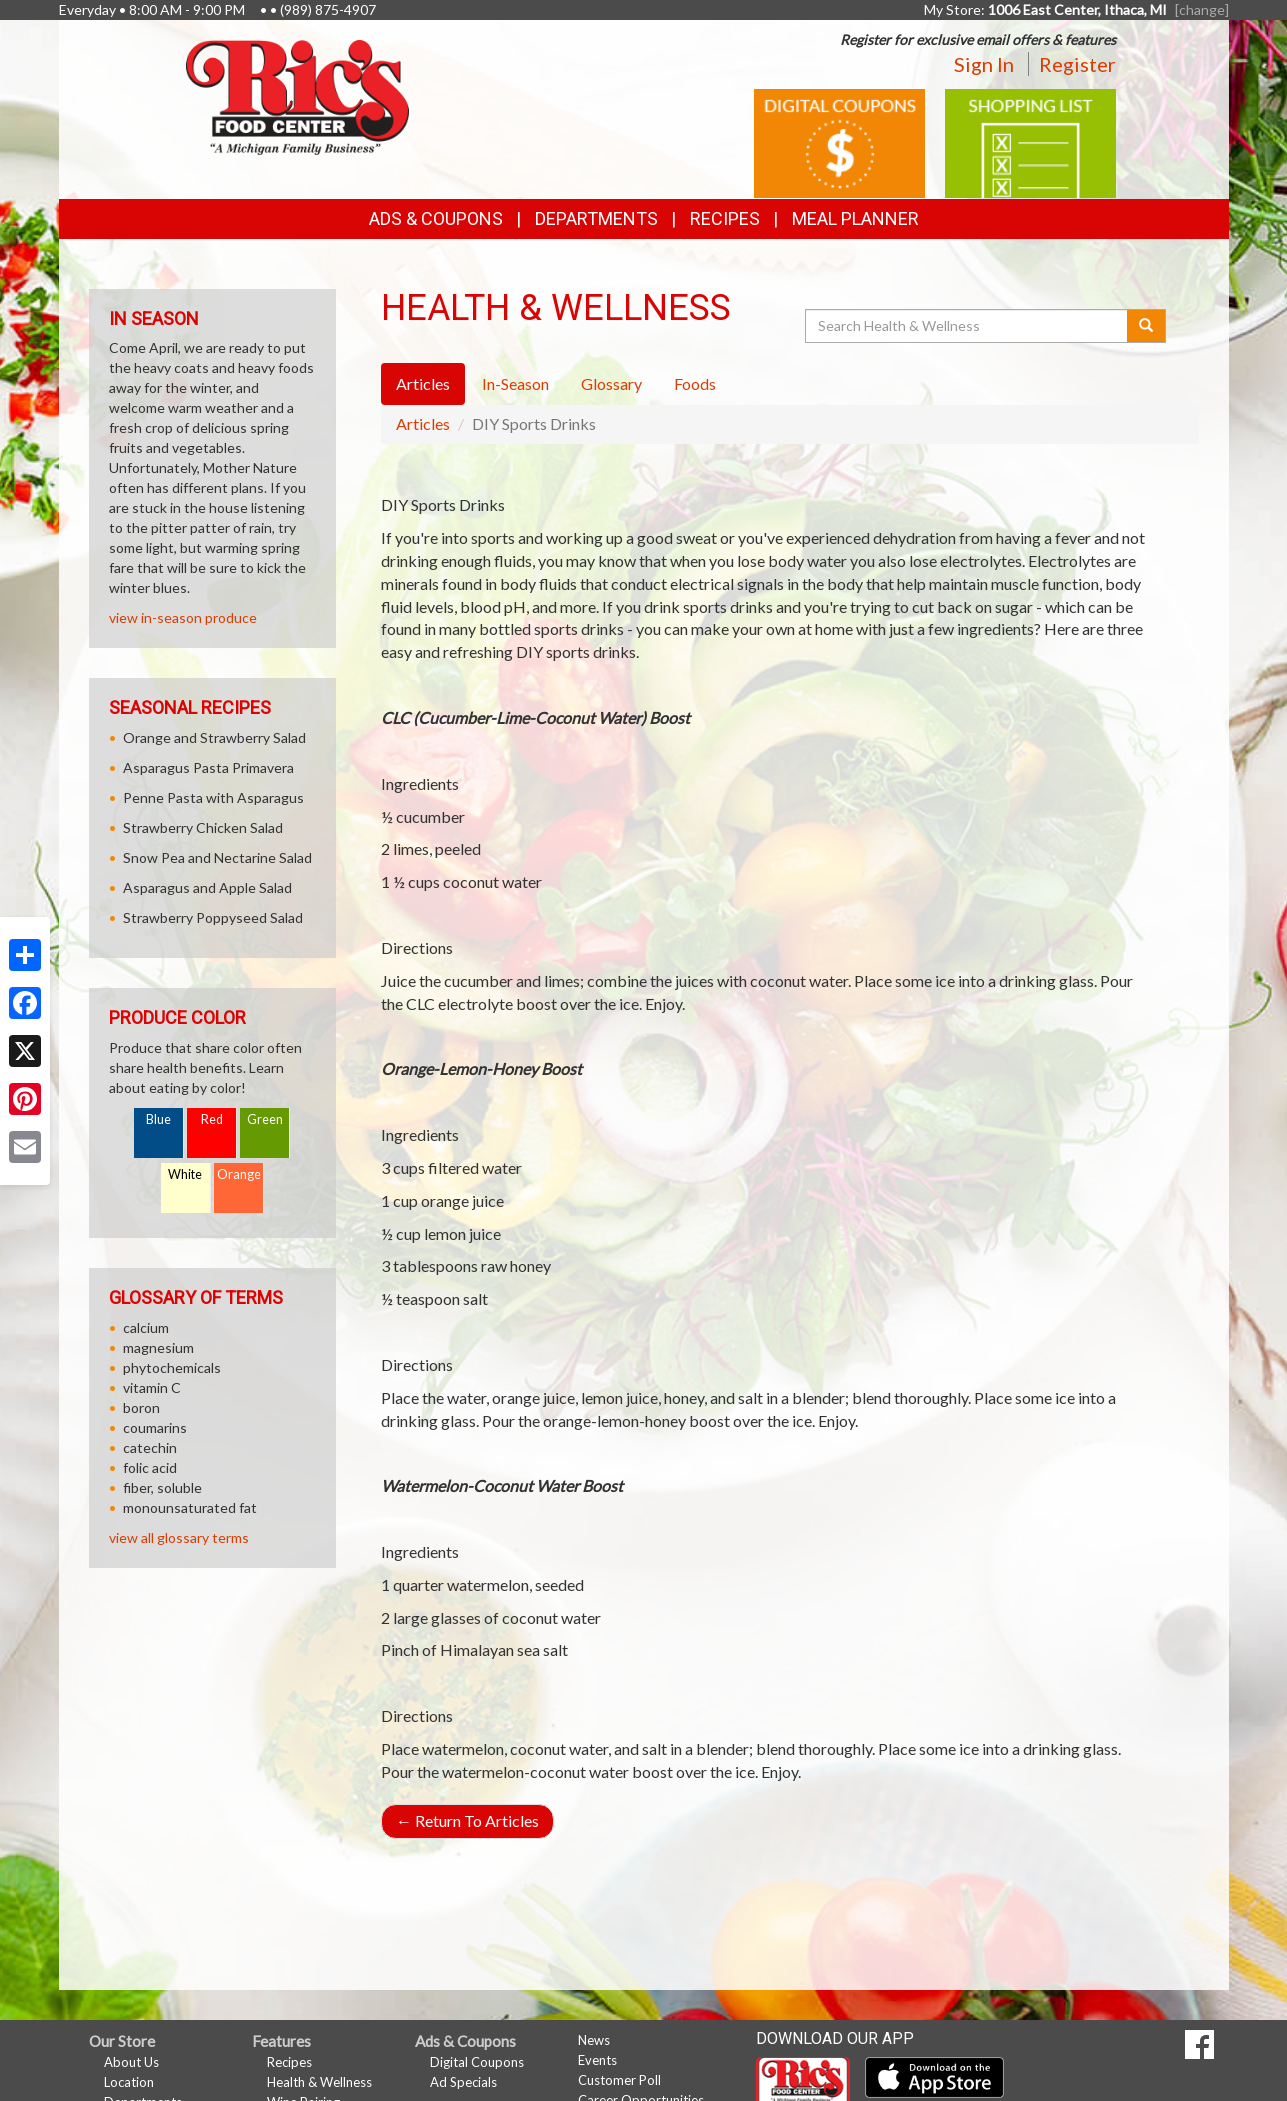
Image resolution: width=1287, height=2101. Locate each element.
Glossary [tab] (611, 383)
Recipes (725, 218)
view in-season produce (183, 617)
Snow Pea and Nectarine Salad (217, 857)
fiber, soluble (162, 1487)
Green (265, 1119)
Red (212, 1119)
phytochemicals (172, 1367)
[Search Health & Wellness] (968, 326)
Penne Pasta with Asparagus (213, 797)
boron (141, 1407)
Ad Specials (463, 2082)
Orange (239, 1174)
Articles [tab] (423, 383)
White (185, 1174)
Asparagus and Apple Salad (207, 887)
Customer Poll (619, 2080)
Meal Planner (855, 218)
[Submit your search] (1146, 326)
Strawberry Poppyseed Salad (213, 917)
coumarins (155, 1427)
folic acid (150, 1467)
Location (129, 2082)
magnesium (158, 1347)
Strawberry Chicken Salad (203, 827)
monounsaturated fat (190, 1507)
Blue (158, 1119)
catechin (150, 1447)
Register (1077, 64)
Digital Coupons (477, 2062)
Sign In (984, 64)
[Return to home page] (297, 95)
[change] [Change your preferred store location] (1202, 9)
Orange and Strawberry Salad (214, 737)
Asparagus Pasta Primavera (208, 767)
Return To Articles (467, 1820)
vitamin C (152, 1387)
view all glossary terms (179, 1537)
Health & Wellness (319, 2082)
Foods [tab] (695, 383)
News (594, 2040)
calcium (146, 1327)
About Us (131, 2062)
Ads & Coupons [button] (436, 218)
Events (597, 2060)
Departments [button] (596, 218)
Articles (423, 423)
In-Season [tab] (515, 383)
